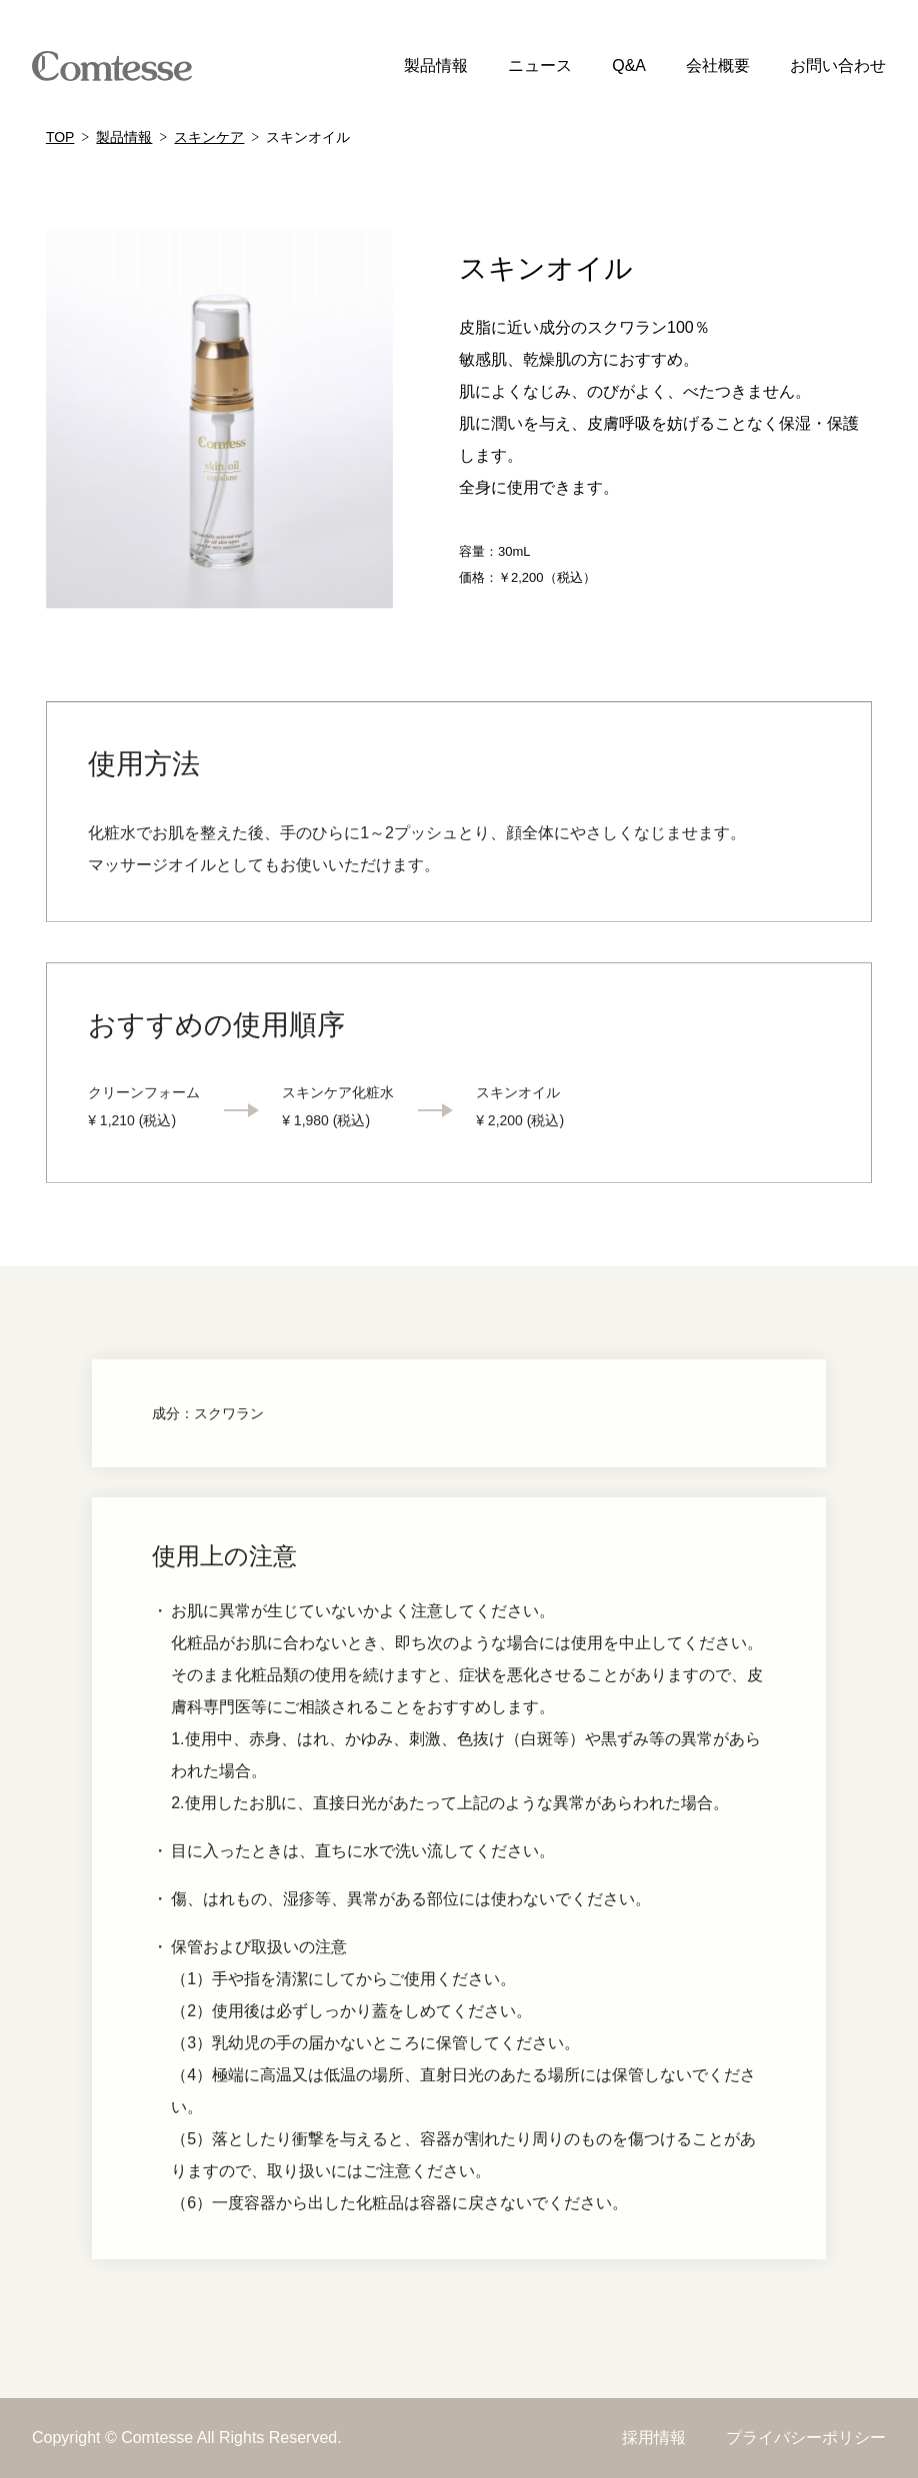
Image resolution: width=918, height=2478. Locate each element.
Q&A (629, 65)
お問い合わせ (838, 65)
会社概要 (718, 65)
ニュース (540, 65)
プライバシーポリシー (806, 2437)
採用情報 (654, 2437)
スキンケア (209, 137)
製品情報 (436, 65)
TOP (60, 137)
